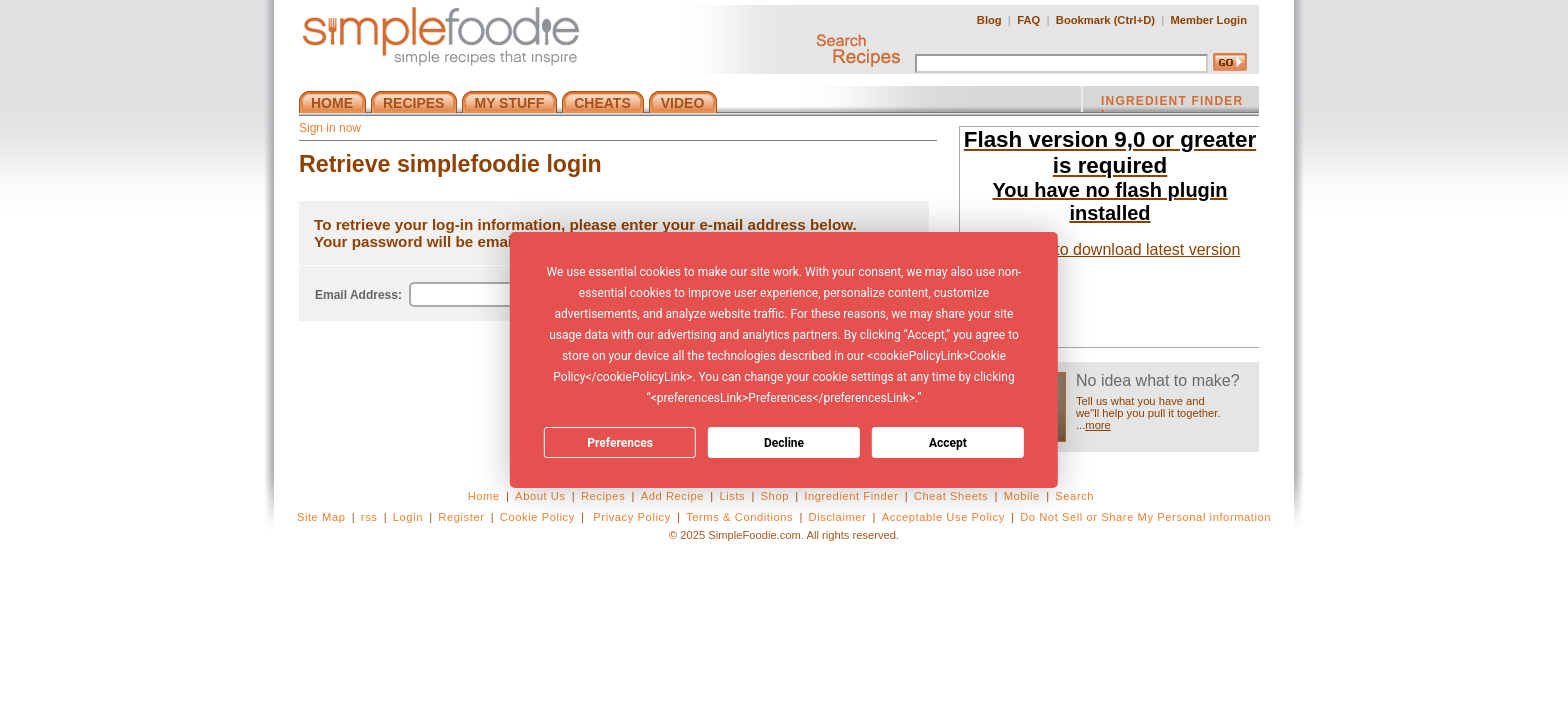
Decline (784, 443)
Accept (948, 443)
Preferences (620, 443)
